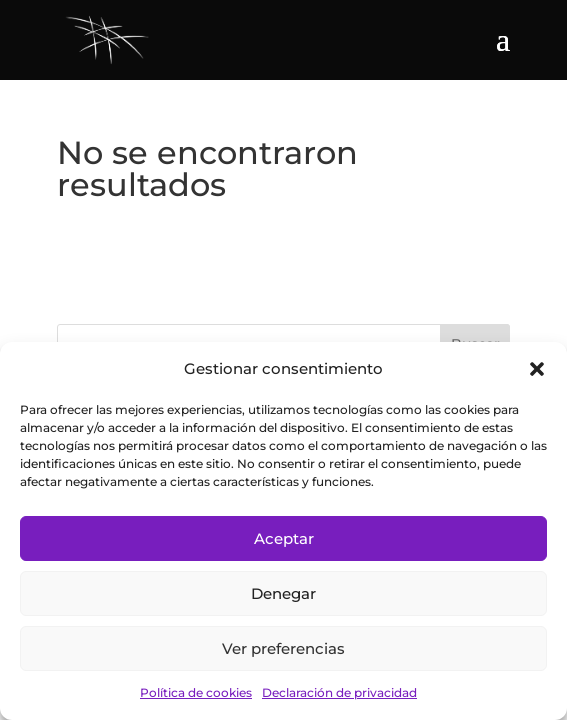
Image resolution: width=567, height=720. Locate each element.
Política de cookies (196, 692)
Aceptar (284, 538)
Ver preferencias (283, 648)
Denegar (283, 593)
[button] (537, 369)
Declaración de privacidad (339, 692)
